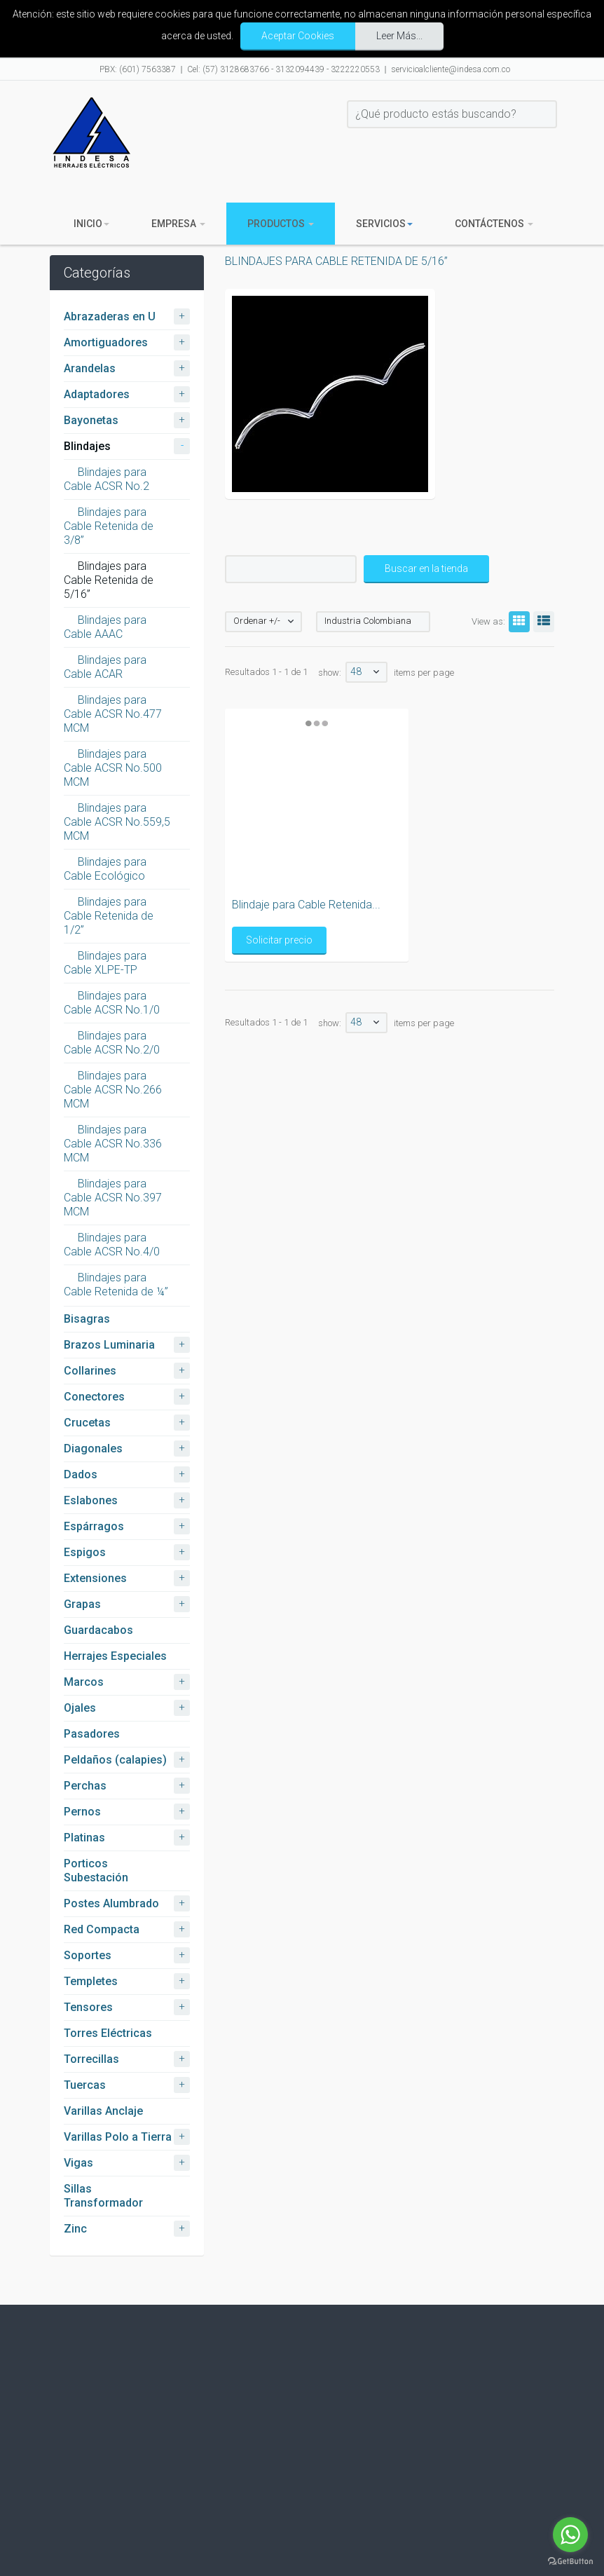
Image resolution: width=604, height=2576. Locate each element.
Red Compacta (101, 1929)
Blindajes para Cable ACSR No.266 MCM (113, 1089)
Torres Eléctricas (108, 2033)
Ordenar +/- (256, 620)
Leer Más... (399, 35)
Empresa (178, 223)
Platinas (84, 1837)
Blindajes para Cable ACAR (105, 667)
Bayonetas (91, 420)
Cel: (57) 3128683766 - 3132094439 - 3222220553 (283, 69)
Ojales (80, 1708)
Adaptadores (97, 394)
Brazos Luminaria (109, 1344)
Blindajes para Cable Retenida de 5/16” (108, 580)
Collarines (90, 1370)
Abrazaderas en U (110, 316)
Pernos (82, 1811)
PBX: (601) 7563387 (137, 69)
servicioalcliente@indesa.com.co (450, 69)
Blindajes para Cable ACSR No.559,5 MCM (117, 822)
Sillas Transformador (103, 2195)
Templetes (91, 1981)
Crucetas (87, 1422)
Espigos (85, 1552)
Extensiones (95, 1578)
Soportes (87, 1955)
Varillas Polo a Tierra (118, 2137)
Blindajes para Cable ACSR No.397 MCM (113, 1197)
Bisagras (87, 1319)
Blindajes (87, 446)
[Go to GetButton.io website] (570, 2561)
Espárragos (94, 1526)
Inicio (91, 223)
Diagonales (93, 1448)
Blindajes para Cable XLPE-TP (105, 962)
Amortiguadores (106, 342)
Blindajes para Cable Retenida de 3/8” (108, 526)
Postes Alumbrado (111, 1903)
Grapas (82, 1604)
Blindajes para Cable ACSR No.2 (106, 479)
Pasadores (92, 1733)
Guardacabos (98, 1630)
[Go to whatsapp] (570, 2534)
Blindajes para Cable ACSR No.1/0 (112, 1002)
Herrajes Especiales (115, 1656)
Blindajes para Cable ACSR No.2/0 (112, 1042)
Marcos (84, 1682)
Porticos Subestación (96, 1870)
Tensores (88, 2007)
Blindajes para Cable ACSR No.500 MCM (113, 768)
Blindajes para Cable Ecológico (105, 868)
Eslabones (91, 1500)
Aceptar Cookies (297, 35)
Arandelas (90, 368)
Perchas (85, 1785)
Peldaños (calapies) (115, 1759)
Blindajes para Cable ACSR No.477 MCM (113, 714)
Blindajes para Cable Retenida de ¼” (116, 1284)
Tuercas (85, 2085)
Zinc (75, 2228)
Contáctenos (494, 223)
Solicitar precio (361, 940)
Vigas (78, 2162)
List (541, 621)
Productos (280, 223)
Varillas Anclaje (103, 2111)
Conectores (94, 1396)
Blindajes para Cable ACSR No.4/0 (112, 1244)
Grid (517, 621)
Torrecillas (91, 2059)
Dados (80, 1474)
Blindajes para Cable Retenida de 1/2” (108, 915)
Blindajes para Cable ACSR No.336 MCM (113, 1143)
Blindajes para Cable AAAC (105, 627)
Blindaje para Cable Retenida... (388, 904)
